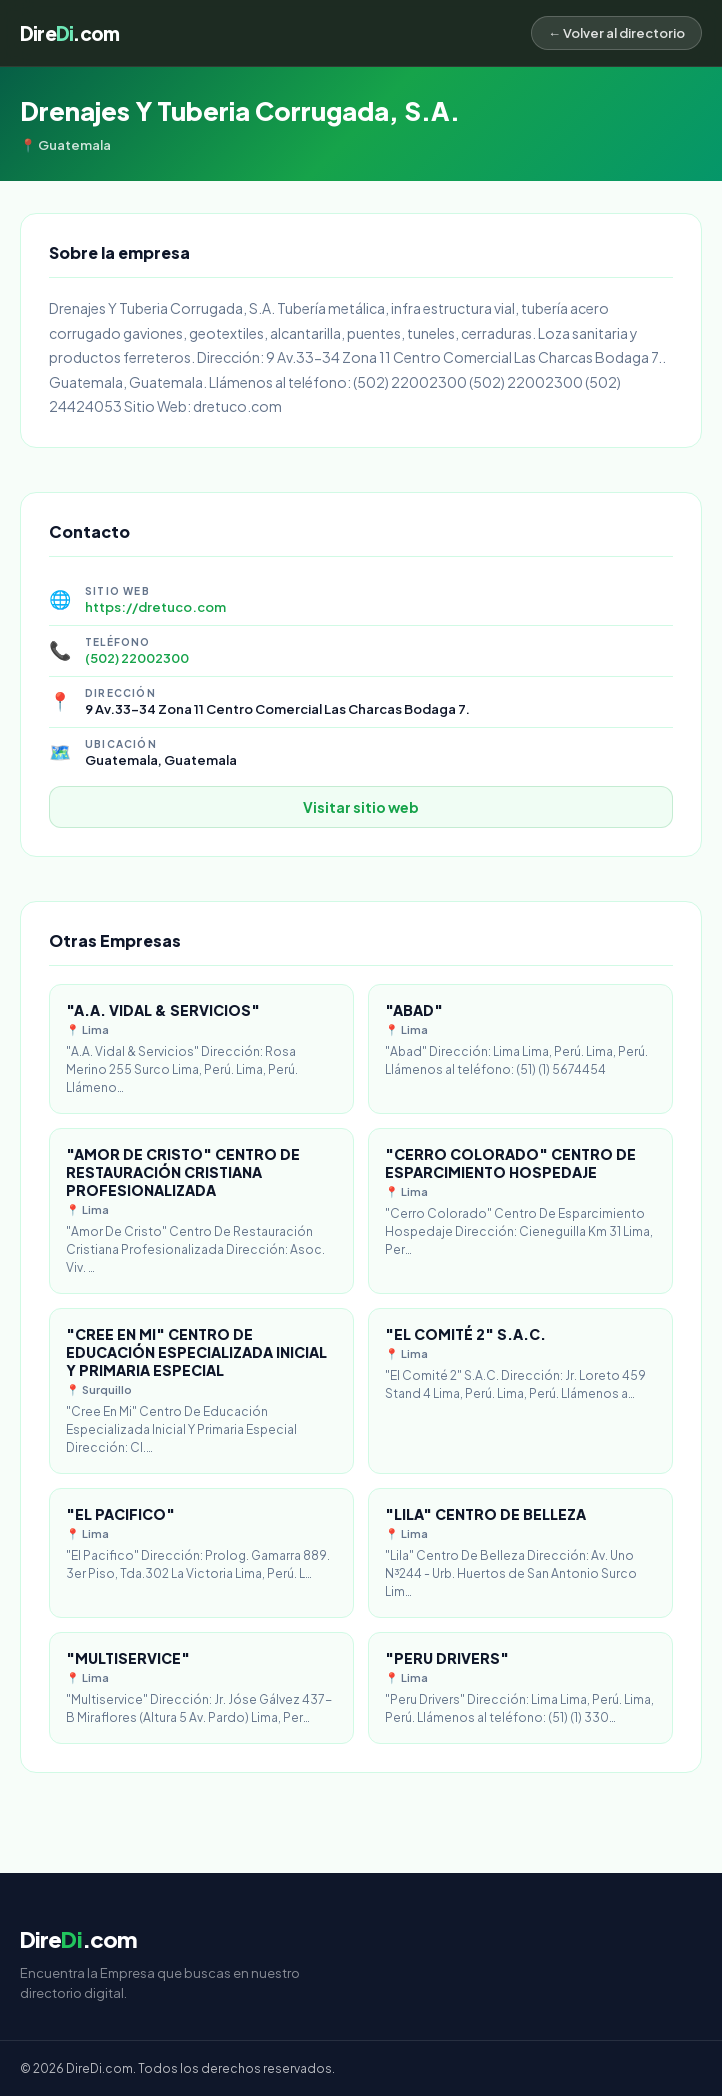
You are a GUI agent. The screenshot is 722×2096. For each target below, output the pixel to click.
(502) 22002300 (137, 658)
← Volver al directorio (616, 33)
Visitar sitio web (361, 807)
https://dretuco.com (155, 607)
